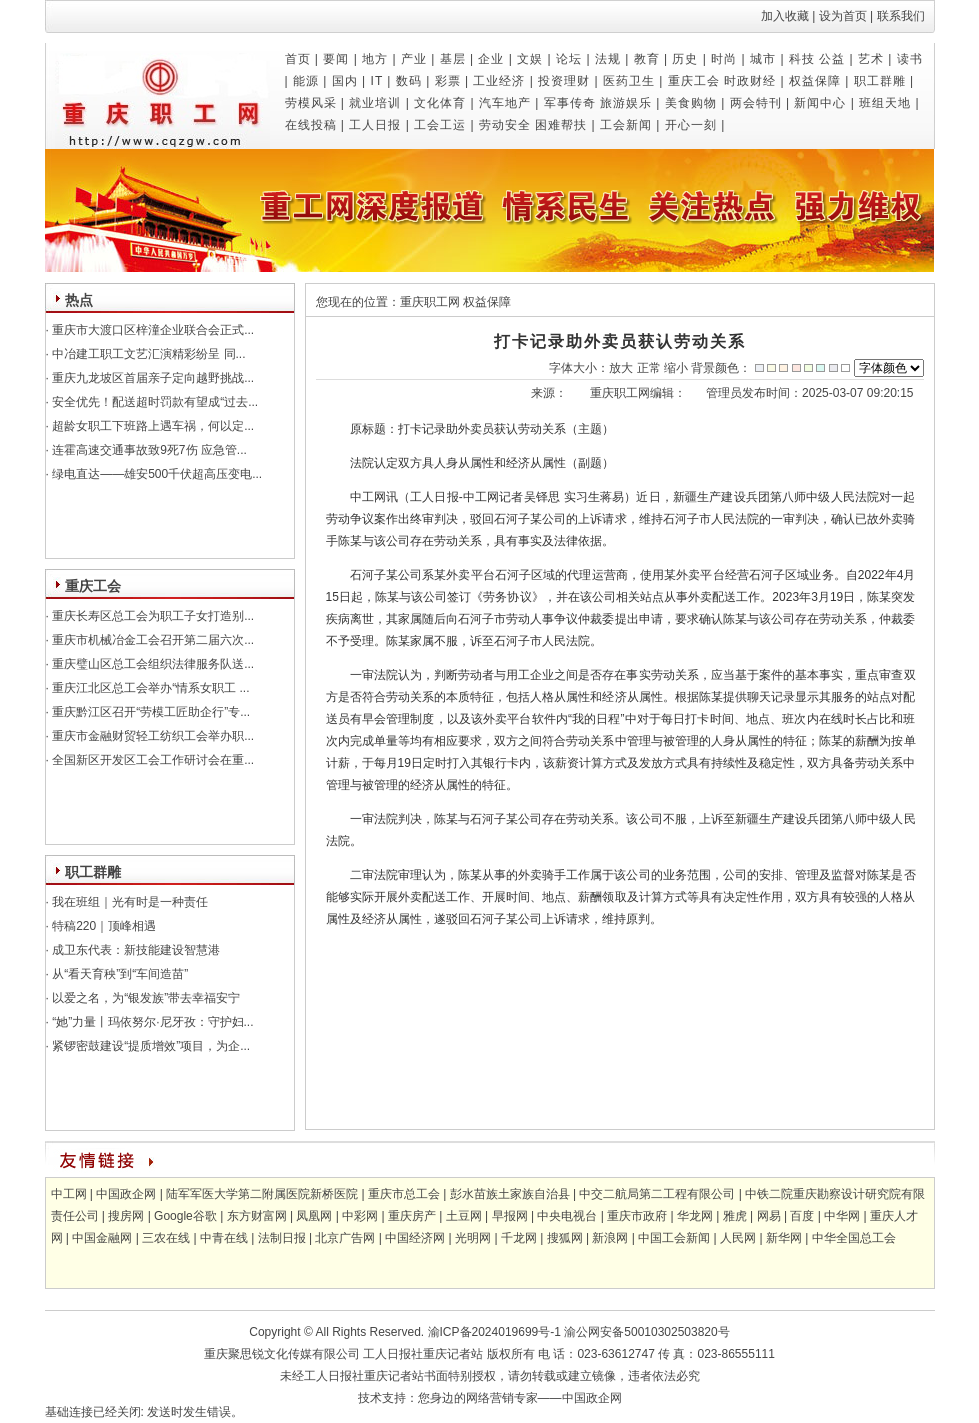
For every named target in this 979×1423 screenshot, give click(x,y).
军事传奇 (570, 103)
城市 (763, 59)
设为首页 (843, 16)
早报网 (510, 1216)
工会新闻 (626, 125)
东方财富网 (257, 1216)
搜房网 (126, 1216)
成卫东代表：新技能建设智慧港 (134, 950)
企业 (491, 59)
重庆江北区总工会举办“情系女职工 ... (149, 688)
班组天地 (885, 103)
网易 (769, 1216)
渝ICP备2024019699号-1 (492, 1332)
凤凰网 (314, 1216)
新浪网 (610, 1238)
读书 (910, 59)
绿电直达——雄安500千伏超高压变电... (155, 474)
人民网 (738, 1238)
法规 (608, 59)
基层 (453, 59)
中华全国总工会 (854, 1238)
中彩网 (360, 1216)
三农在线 (166, 1238)
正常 (649, 368)
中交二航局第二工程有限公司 (657, 1194)
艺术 (871, 59)
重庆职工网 (430, 302)
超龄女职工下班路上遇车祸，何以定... (151, 426)
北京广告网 (345, 1238)
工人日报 (375, 125)
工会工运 (440, 125)
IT (377, 81)
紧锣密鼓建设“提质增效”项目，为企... (149, 1046)
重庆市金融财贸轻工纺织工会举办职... (151, 736)
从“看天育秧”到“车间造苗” (118, 974)
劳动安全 (505, 125)
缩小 (676, 368)
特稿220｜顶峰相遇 (102, 926)
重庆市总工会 (404, 1194)
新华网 (784, 1238)
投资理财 (564, 81)
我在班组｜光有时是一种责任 (128, 902)
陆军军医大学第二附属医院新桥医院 (262, 1194)
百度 (802, 1216)
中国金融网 (102, 1238)
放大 (621, 368)
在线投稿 (311, 125)
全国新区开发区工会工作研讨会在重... (151, 760)
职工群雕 (880, 81)
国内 (345, 81)
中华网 (842, 1216)
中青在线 (224, 1238)
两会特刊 (756, 103)
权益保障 (815, 81)
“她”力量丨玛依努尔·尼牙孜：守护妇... (151, 1022)
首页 (298, 59)
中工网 (69, 1194)
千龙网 (519, 1238)
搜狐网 (565, 1238)
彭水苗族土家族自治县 (510, 1194)
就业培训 (375, 103)
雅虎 (735, 1216)
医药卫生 (629, 81)
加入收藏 (785, 16)
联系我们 (901, 16)
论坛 (569, 59)
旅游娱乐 (626, 103)
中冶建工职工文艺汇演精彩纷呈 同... (147, 354)
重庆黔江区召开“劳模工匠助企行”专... (149, 712)
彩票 (448, 81)
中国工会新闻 (674, 1238)
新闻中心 (820, 103)
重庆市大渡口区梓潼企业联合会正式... (151, 330)
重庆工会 (694, 81)
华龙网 (695, 1216)
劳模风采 (311, 103)
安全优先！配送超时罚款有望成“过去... (153, 402)
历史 (685, 59)
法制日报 (282, 1238)
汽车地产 (505, 103)
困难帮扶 (561, 125)
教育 (647, 59)
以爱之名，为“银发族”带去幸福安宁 (144, 998)
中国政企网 (126, 1194)
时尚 (724, 59)
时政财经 (750, 81)
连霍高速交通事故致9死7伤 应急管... (148, 450)
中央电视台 (567, 1216)
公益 (832, 59)
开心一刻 (691, 125)
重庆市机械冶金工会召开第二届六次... (151, 640)
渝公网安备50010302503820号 (646, 1332)
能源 (306, 81)
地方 (375, 59)
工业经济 (499, 81)
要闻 (336, 59)
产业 (414, 59)
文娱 (530, 59)
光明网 (473, 1238)
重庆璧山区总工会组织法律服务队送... (151, 664)
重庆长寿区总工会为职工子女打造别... (151, 616)
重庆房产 (412, 1216)
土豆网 (464, 1216)
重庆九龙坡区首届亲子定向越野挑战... (151, 378)
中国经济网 (415, 1238)
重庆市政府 (637, 1216)
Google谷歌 (185, 1216)
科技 (802, 59)
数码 (409, 81)
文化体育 (440, 103)
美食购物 (691, 103)
